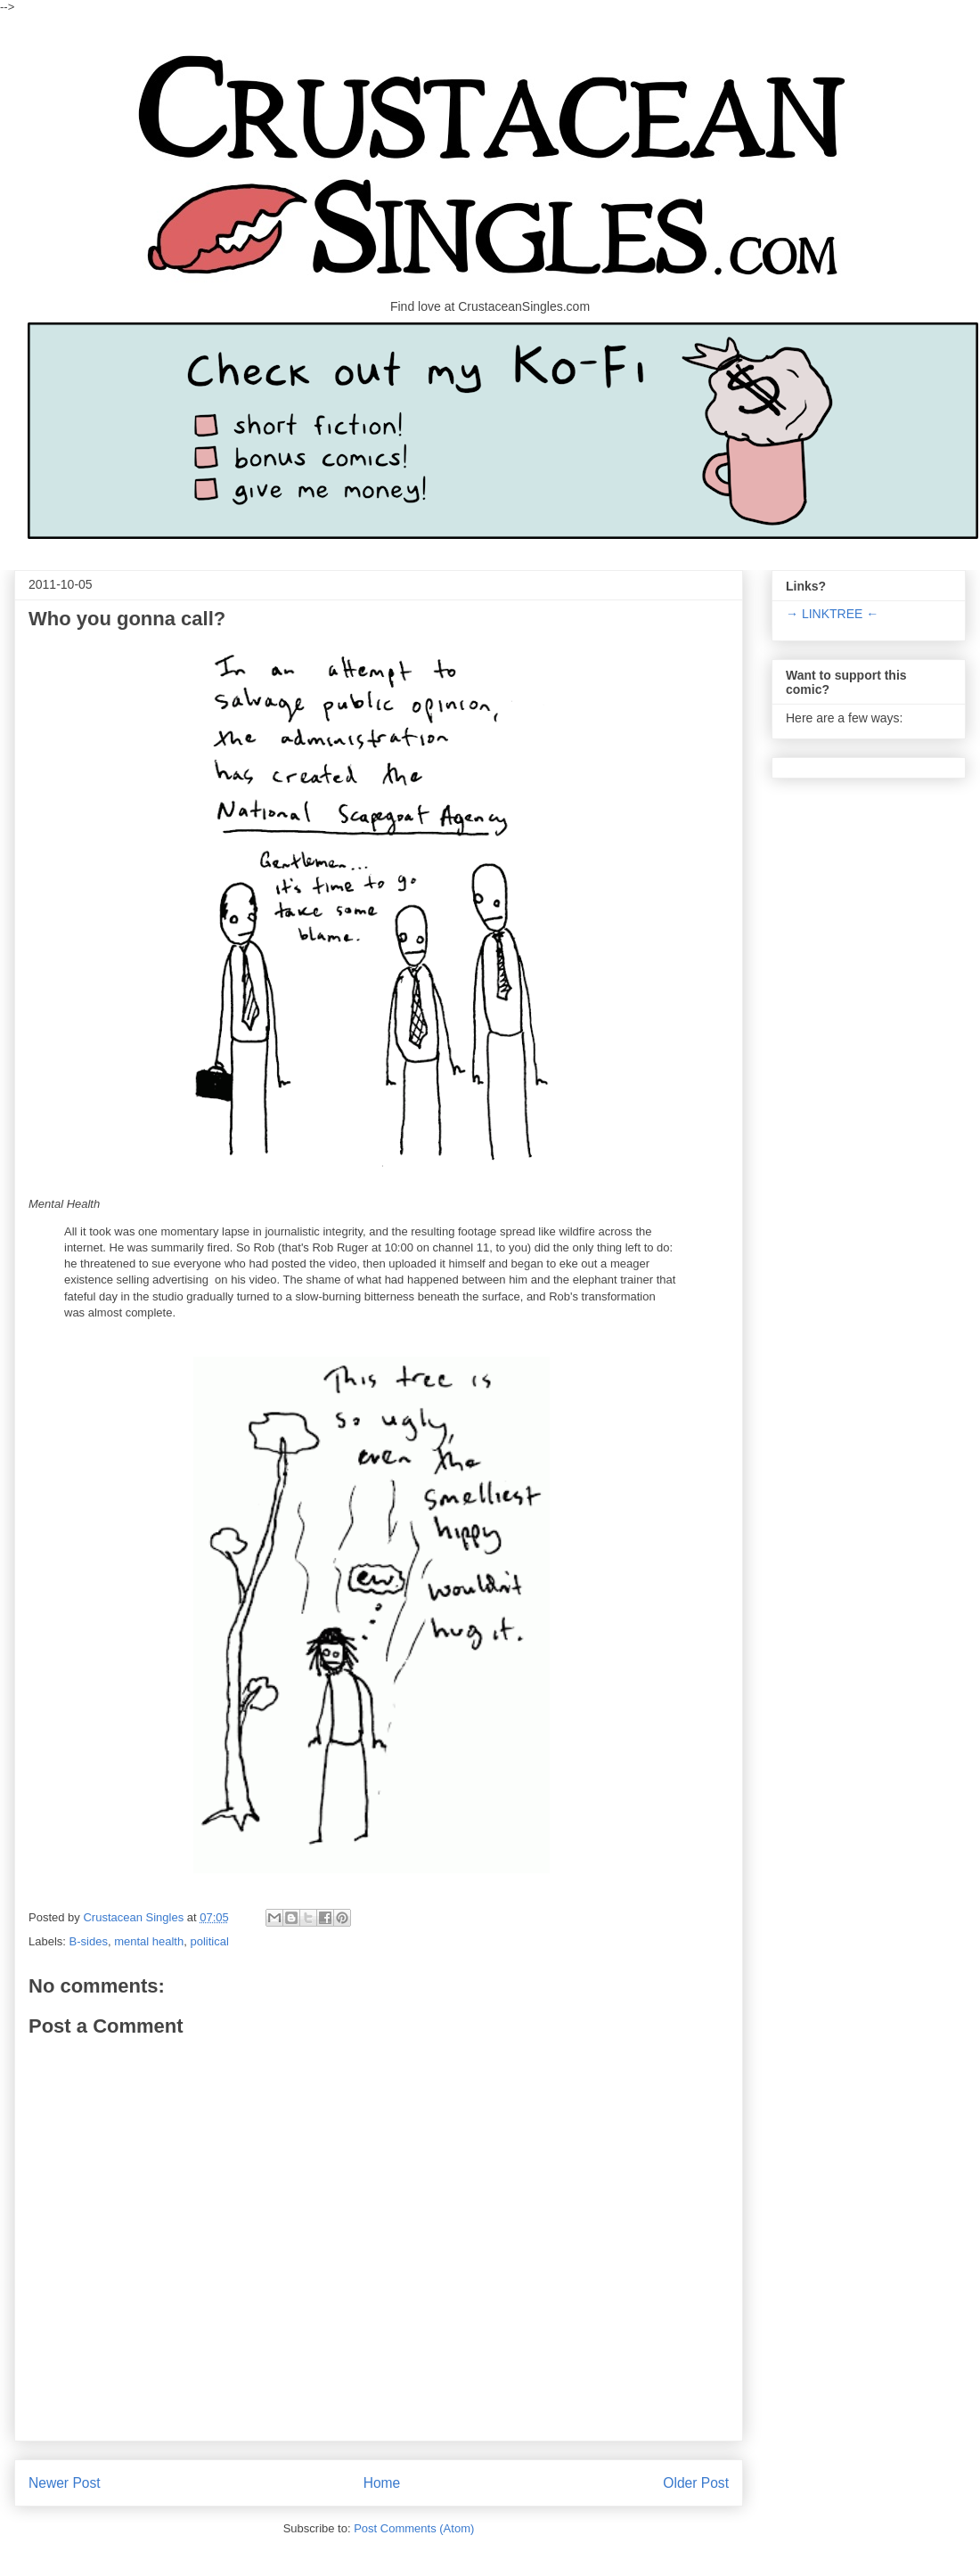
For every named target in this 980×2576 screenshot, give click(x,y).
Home (382, 2482)
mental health (149, 1941)
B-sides (88, 1941)
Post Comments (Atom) (414, 2528)
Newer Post (65, 2482)
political (209, 1941)
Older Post (696, 2482)
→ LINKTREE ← (832, 614)
